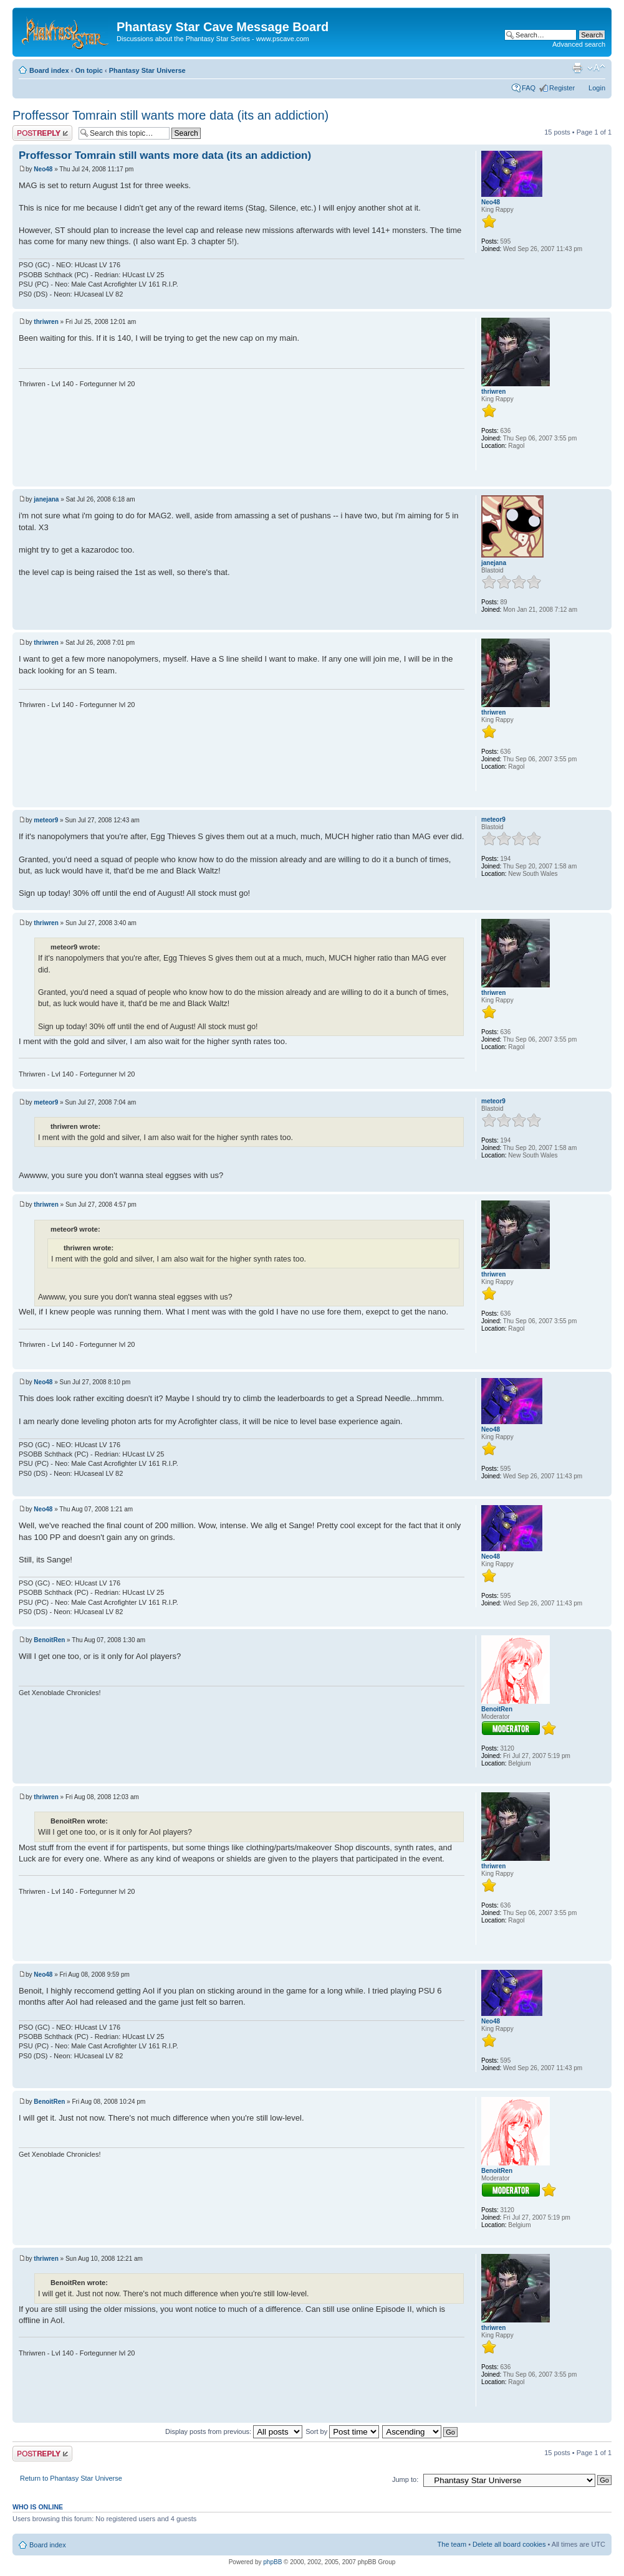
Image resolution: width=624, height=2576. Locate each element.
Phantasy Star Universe (147, 70)
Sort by (342, 2431)
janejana (46, 499)
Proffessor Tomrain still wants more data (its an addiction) (170, 115)
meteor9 (46, 820)
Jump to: (405, 2479)
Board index (49, 70)
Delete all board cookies (509, 2544)
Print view (577, 68)
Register (562, 88)
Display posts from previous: (233, 2431)
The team (452, 2544)
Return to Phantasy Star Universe (71, 2478)
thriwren (46, 321)
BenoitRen (49, 1640)
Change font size (596, 68)
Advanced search (578, 44)
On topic (89, 70)
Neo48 (43, 169)
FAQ (528, 88)
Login (596, 88)
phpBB (272, 2562)
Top (601, 302)
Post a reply (42, 133)
